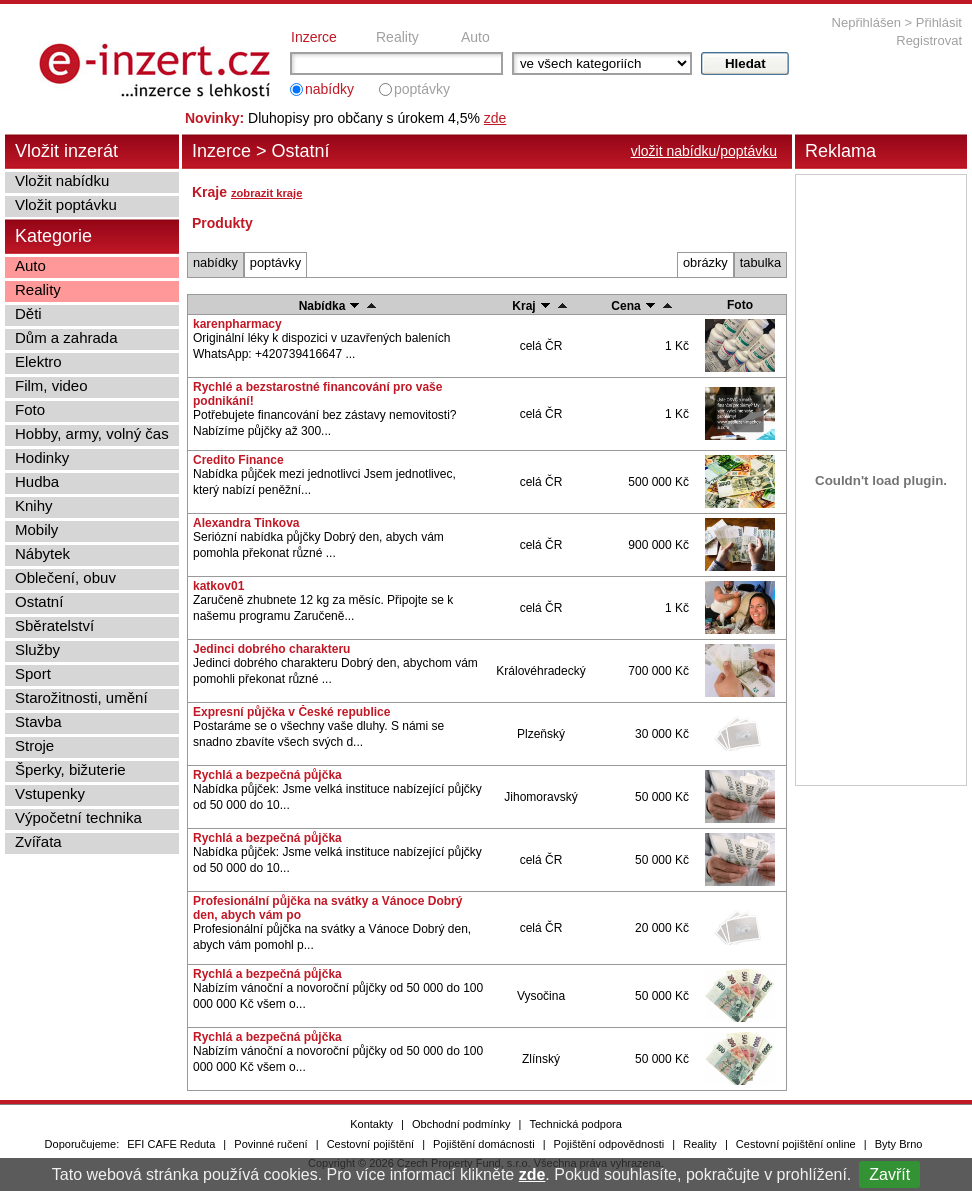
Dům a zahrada (66, 337)
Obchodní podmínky (461, 1124)
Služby (37, 649)
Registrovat (929, 40)
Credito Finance (238, 460)
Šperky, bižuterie (70, 769)
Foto (30, 409)
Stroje (34, 745)
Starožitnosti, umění (81, 697)
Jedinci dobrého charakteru (271, 649)
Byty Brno (899, 1144)
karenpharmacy (237, 324)
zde (532, 1174)
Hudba (37, 481)
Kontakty (371, 1124)
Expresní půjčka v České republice (291, 712)
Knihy (34, 505)
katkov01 (218, 586)
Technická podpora (575, 1124)
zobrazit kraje (267, 193)
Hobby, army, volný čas (92, 433)
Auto (475, 37)
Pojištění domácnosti (484, 1144)
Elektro (38, 361)
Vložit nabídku (62, 180)
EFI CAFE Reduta (171, 1144)
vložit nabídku (674, 151)
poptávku (748, 151)
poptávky (422, 89)
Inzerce (314, 37)
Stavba (38, 721)
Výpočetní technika (78, 817)
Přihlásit (939, 22)
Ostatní (39, 601)
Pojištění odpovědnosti (609, 1144)
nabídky (329, 89)
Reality (397, 37)
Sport (33, 673)
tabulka (760, 262)
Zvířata (38, 841)
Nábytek (42, 553)
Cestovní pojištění (370, 1144)
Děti (28, 313)
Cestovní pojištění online (796, 1144)
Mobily (36, 529)
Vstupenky (50, 793)
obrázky (705, 262)
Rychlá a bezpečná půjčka (267, 775)
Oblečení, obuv (65, 577)
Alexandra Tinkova (246, 523)
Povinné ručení (270, 1144)
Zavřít (889, 1174)
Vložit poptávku (66, 204)
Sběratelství (54, 625)
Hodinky (42, 457)
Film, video (51, 385)
